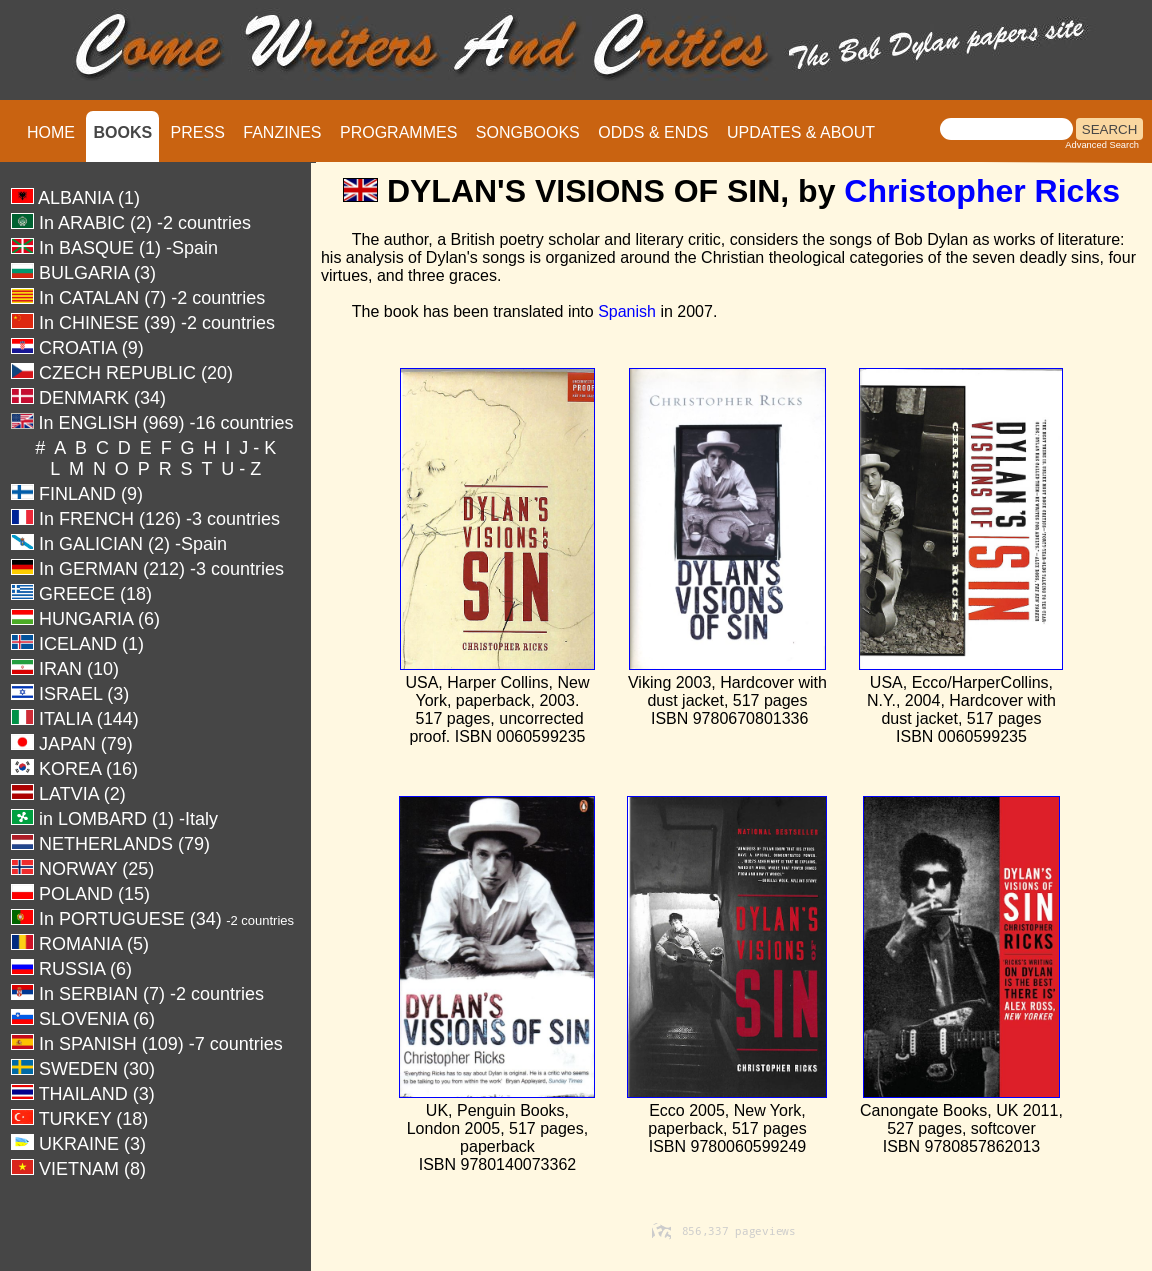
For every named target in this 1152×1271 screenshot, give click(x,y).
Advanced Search (1102, 145)
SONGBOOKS (528, 132)
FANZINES (282, 132)
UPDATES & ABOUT (801, 132)
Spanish (627, 311)
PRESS (198, 132)
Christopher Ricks (982, 191)
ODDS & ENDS (653, 132)
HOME (51, 132)
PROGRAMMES (398, 132)
